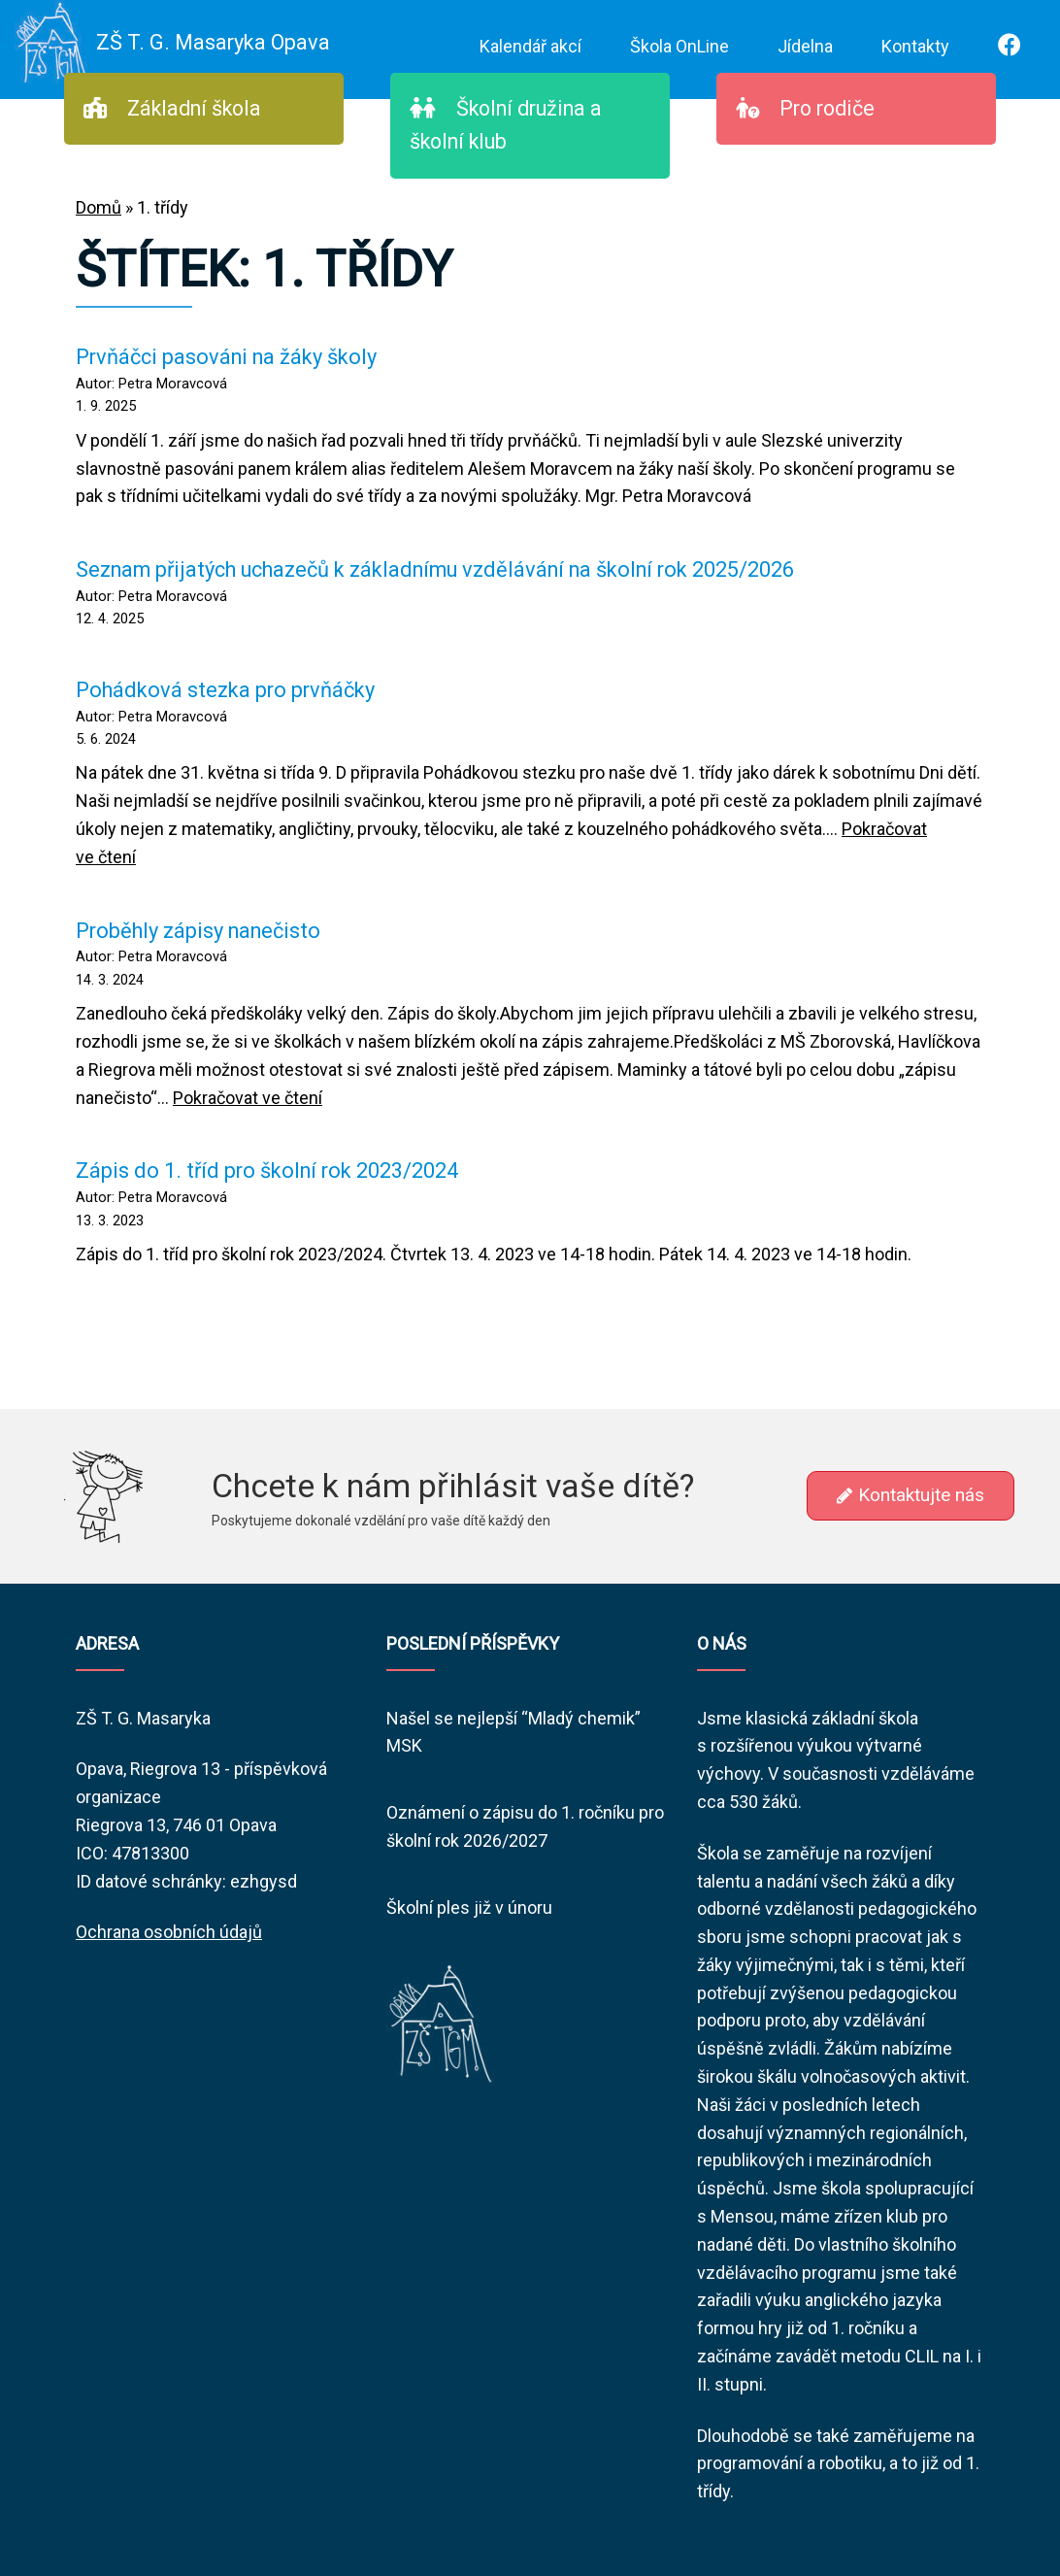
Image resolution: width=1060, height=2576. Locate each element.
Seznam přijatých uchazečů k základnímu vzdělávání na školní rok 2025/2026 (435, 569)
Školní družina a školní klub (506, 125)
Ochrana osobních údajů (169, 1932)
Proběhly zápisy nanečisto (198, 931)
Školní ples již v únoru (469, 1907)
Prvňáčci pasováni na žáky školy (226, 357)
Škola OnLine (679, 46)
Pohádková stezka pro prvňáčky (225, 690)
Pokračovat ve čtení (247, 1097)
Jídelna (805, 46)
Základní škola (172, 108)
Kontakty (915, 46)
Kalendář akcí (530, 46)
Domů (98, 207)
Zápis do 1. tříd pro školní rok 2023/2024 (267, 1170)
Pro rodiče (805, 108)
